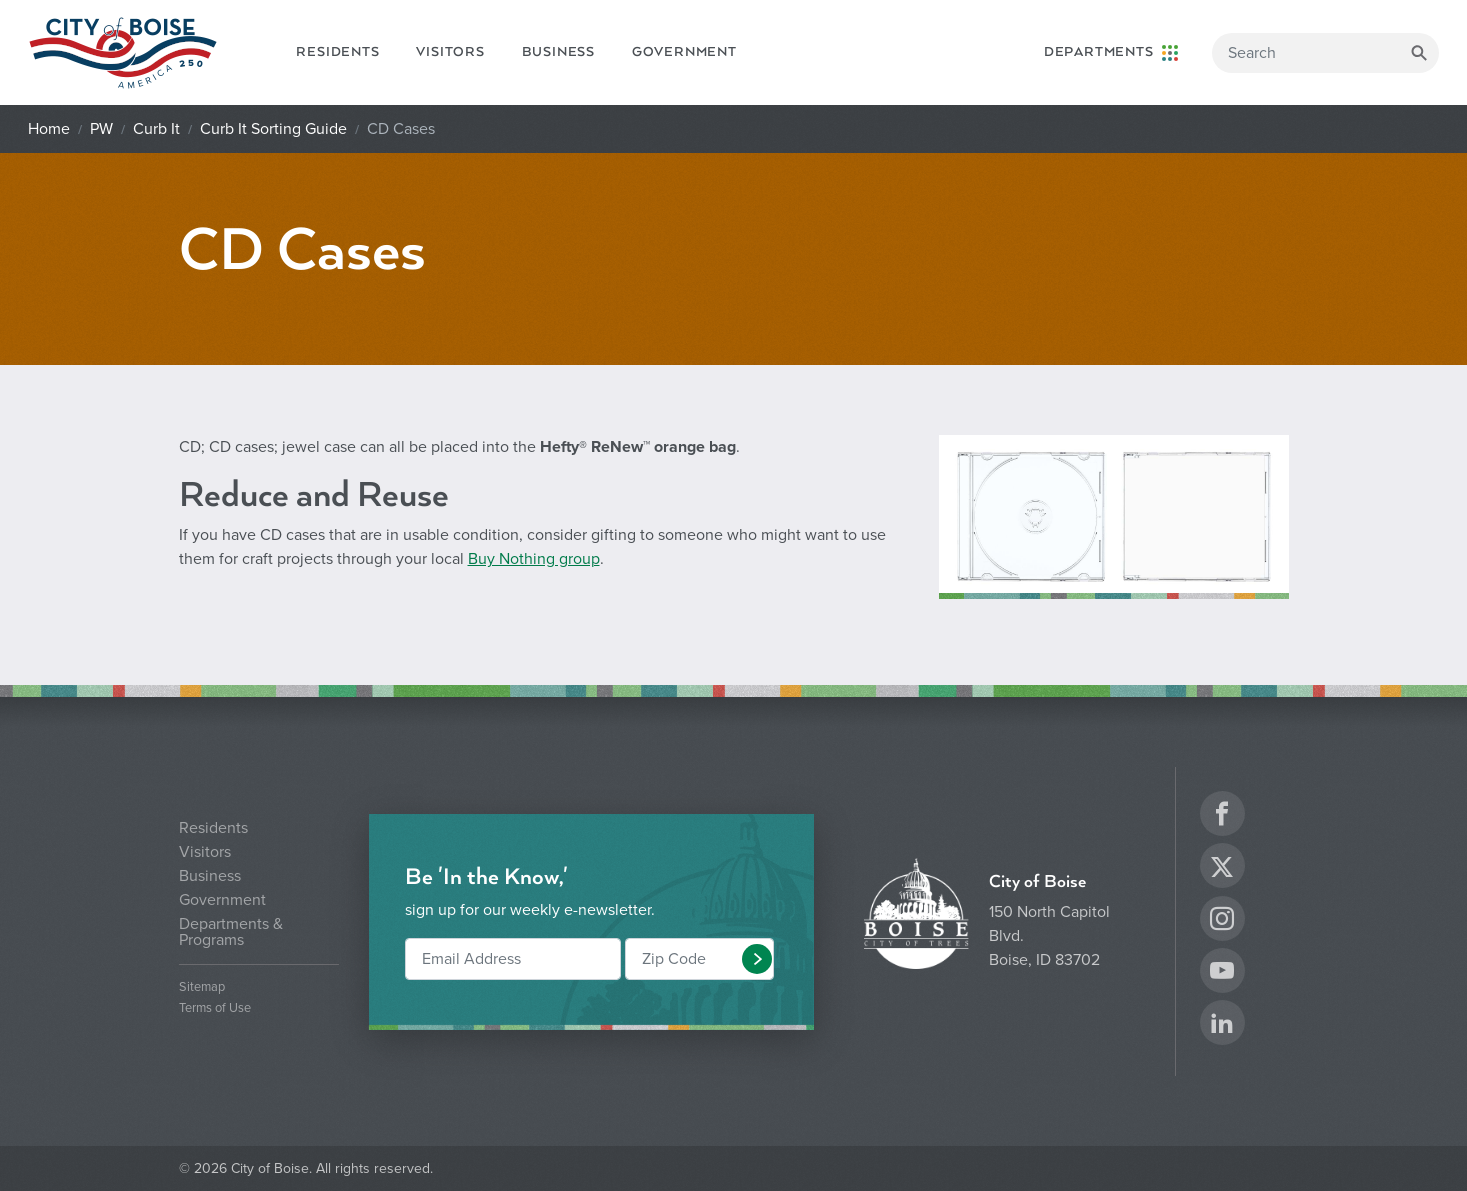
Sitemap (202, 987)
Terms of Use (215, 1008)
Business (558, 52)
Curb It (156, 129)
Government (684, 52)
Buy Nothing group (534, 559)
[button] (757, 959)
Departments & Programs (231, 932)
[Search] (1325, 53)
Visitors (450, 52)
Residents (337, 52)
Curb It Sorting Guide (273, 129)
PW (101, 129)
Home (49, 129)
